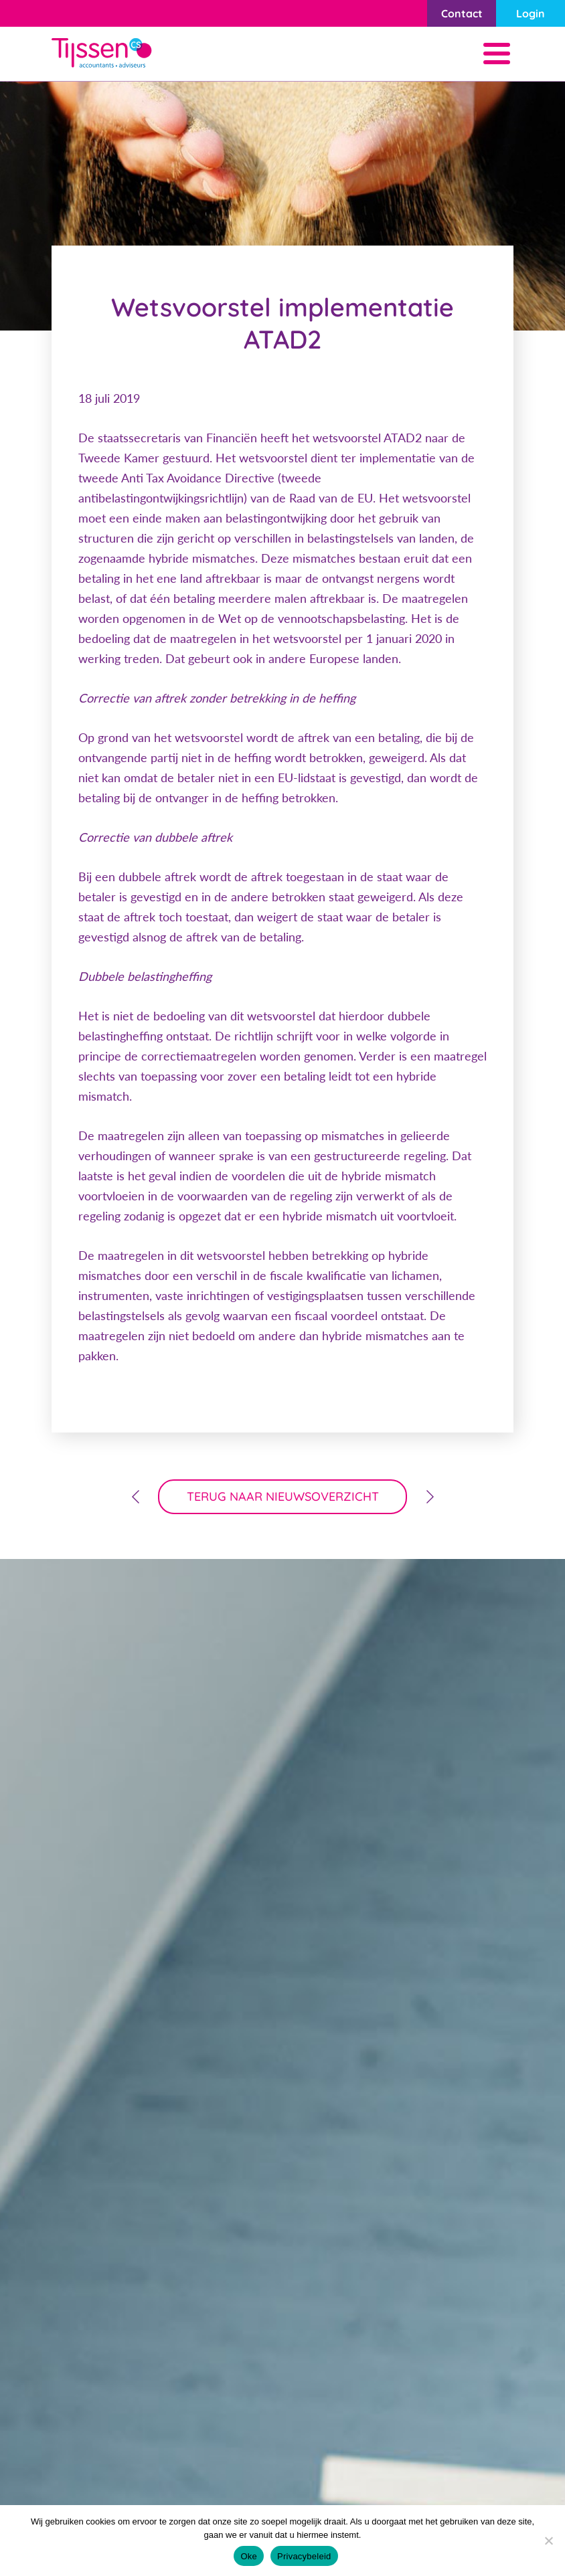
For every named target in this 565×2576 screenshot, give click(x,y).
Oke (248, 2556)
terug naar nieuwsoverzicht (283, 1496)
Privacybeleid (304, 2556)
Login (530, 13)
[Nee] (548, 2540)
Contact (462, 13)
